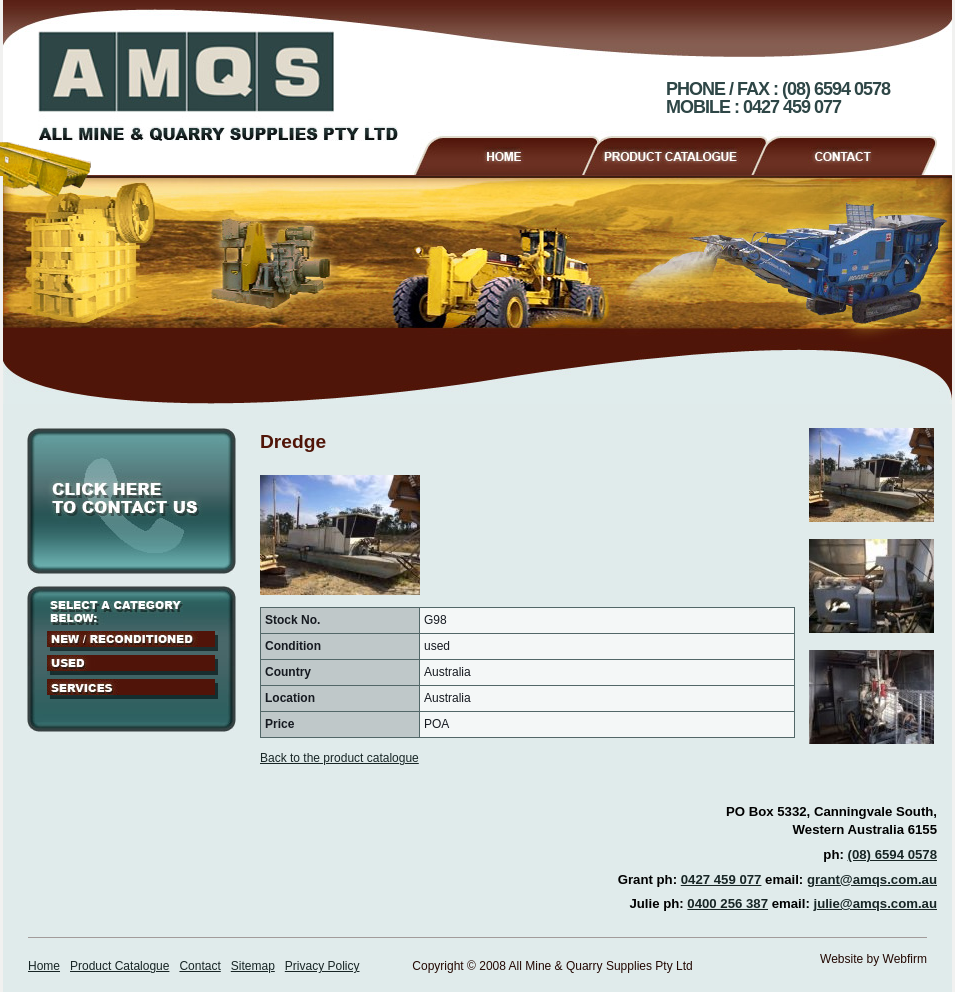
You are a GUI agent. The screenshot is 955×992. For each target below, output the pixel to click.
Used (132, 665)
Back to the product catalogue (339, 758)
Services (132, 689)
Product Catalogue (683, 153)
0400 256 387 (727, 903)
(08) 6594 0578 (892, 854)
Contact (852, 153)
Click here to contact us (131, 501)
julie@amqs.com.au (875, 903)
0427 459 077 (721, 879)
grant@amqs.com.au (872, 879)
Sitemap (253, 966)
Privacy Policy (322, 966)
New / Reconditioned (132, 641)
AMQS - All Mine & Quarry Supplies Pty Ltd (218, 86)
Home (505, 153)
